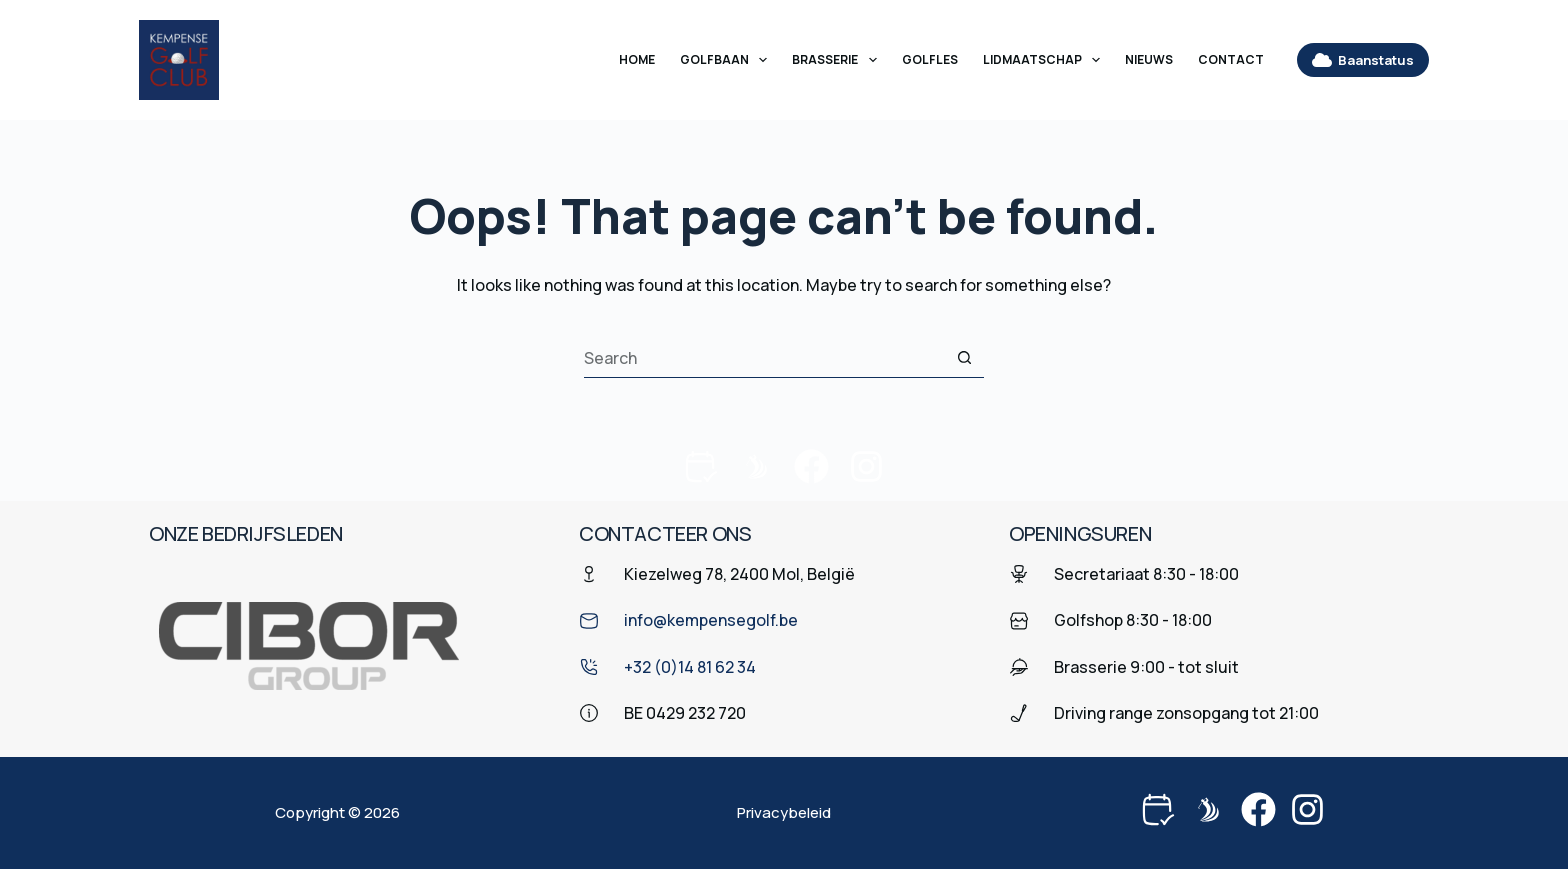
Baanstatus (1363, 60)
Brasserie (838, 60)
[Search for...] (764, 358)
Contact (1231, 59)
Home (637, 59)
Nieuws (1149, 59)
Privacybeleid (784, 813)
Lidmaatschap (1045, 60)
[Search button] (964, 358)
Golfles (930, 59)
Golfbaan (727, 60)
